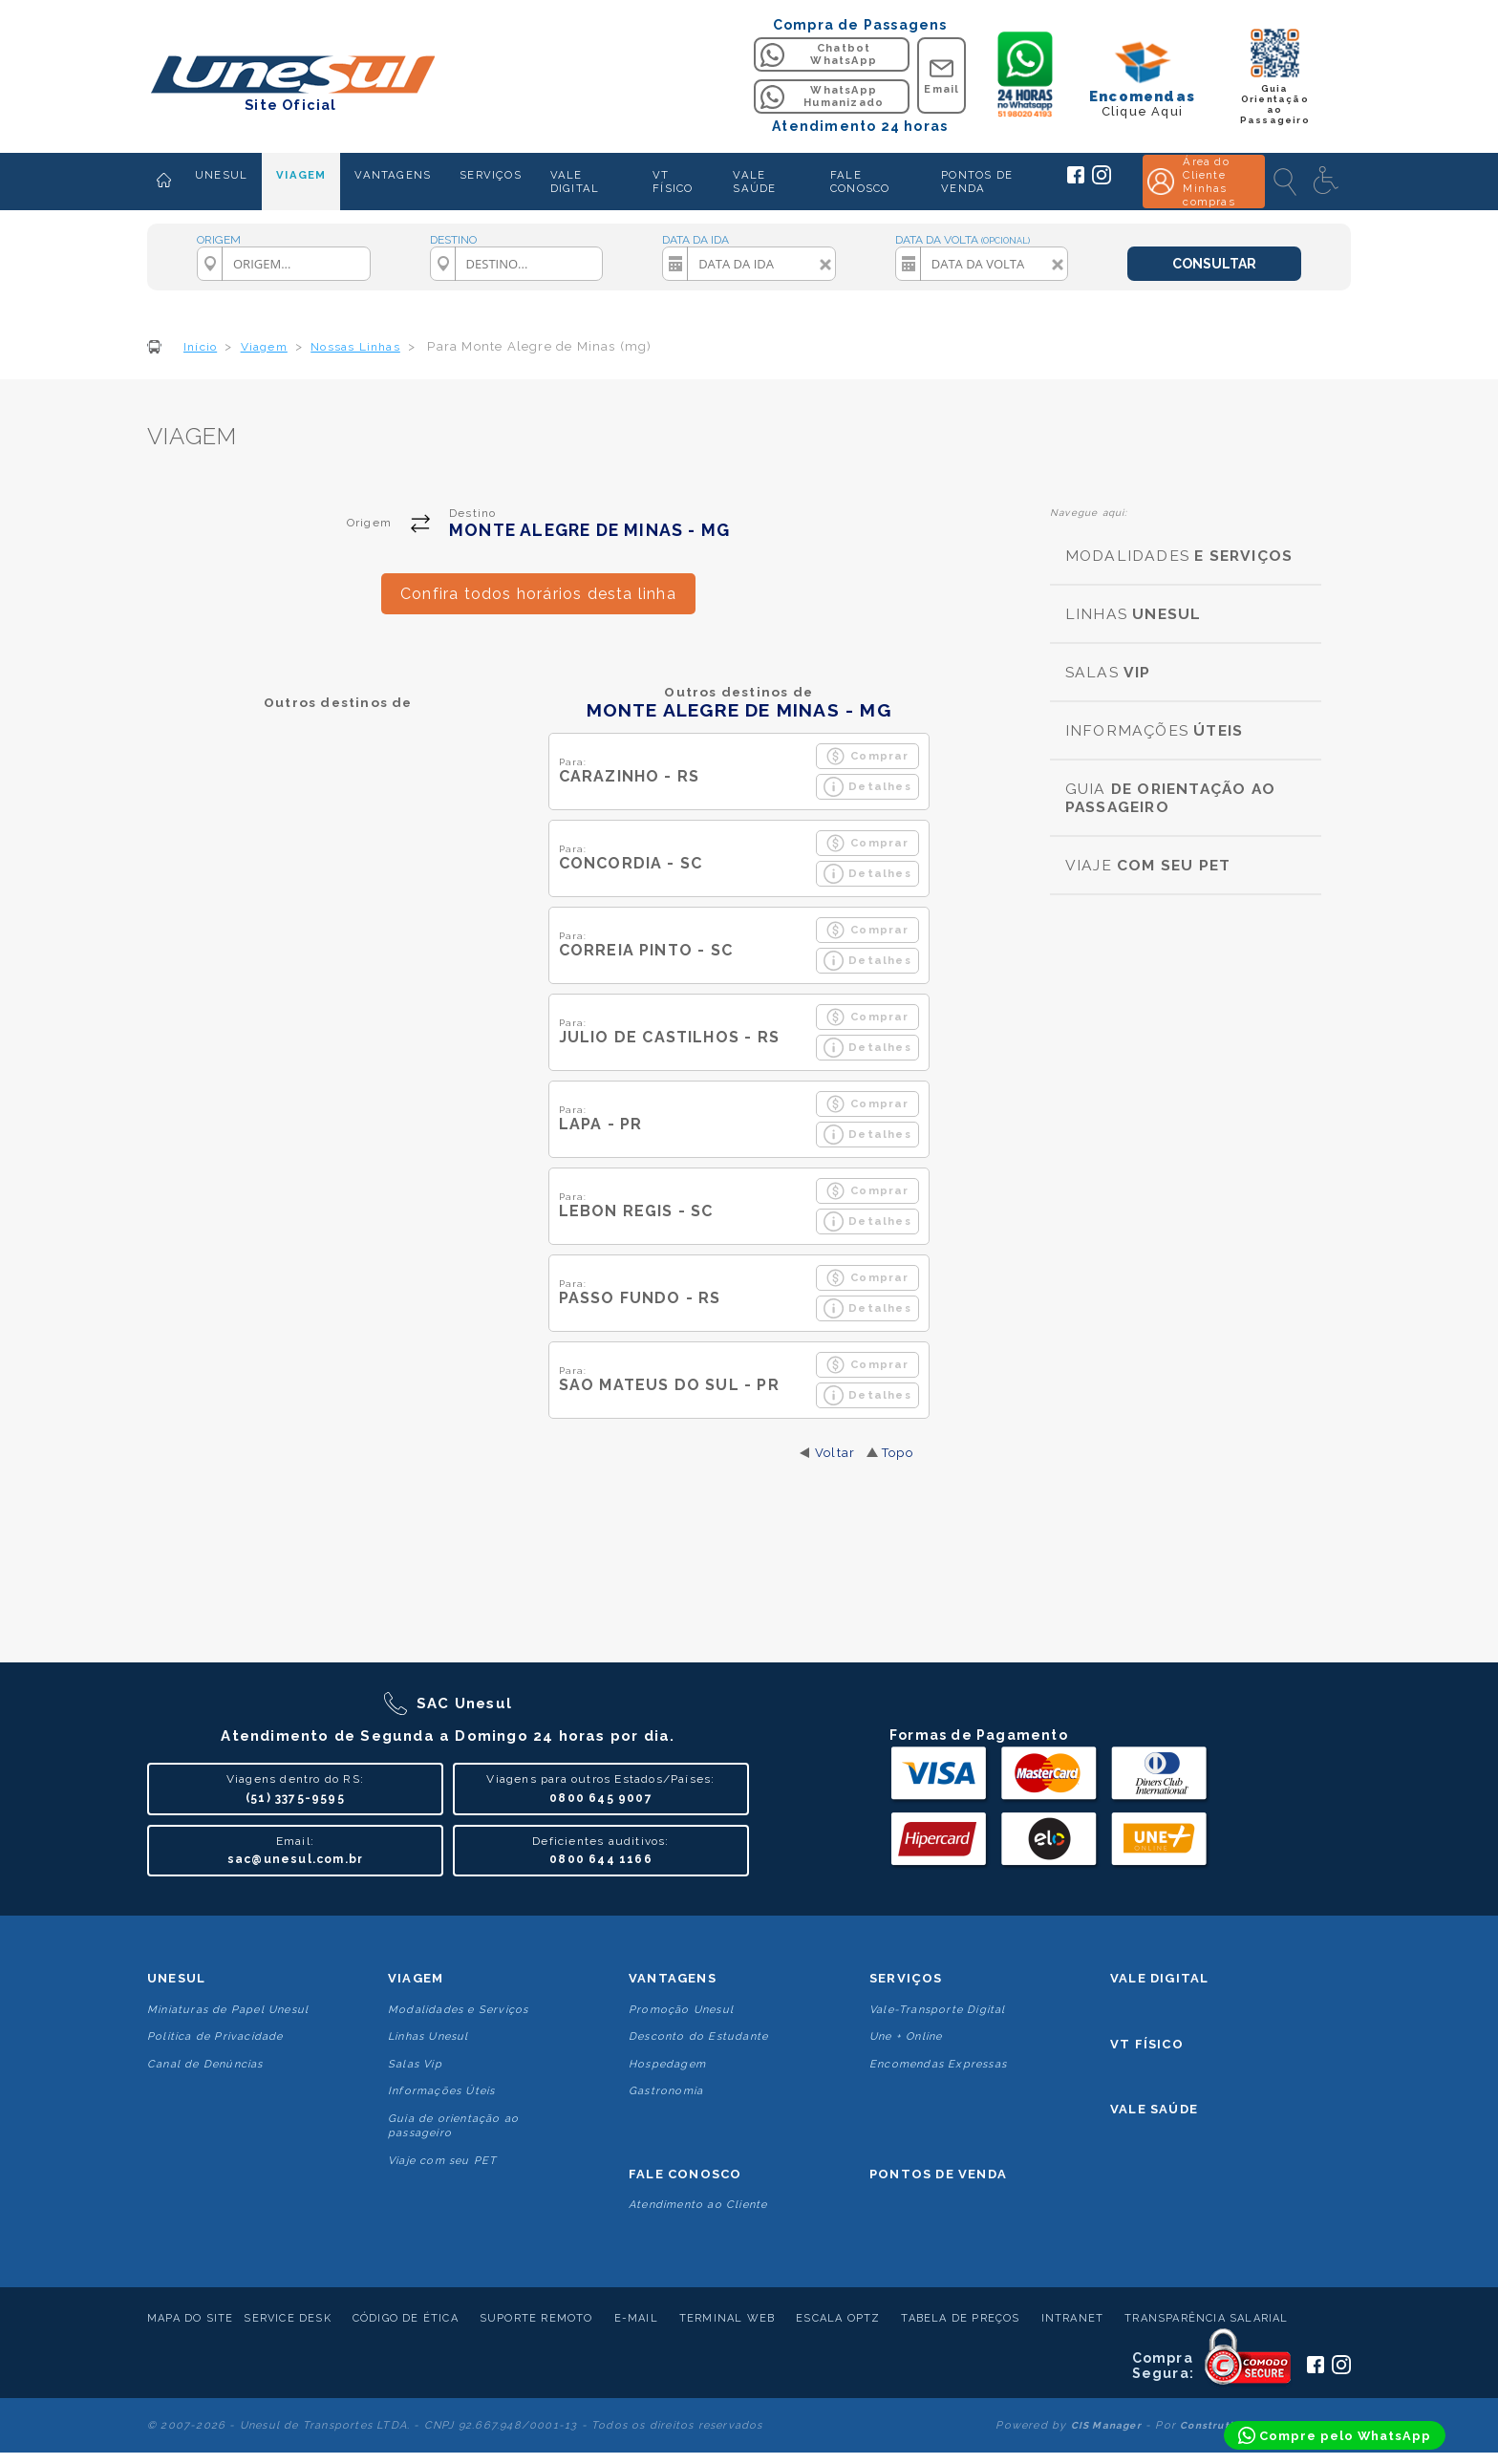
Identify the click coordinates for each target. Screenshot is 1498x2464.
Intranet (1072, 2318)
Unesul (176, 1978)
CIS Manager (1106, 2425)
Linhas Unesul (428, 2036)
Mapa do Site (190, 2318)
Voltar (835, 1453)
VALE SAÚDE (754, 181)
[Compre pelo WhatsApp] (1334, 2435)
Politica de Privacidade (215, 2036)
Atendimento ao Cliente (698, 2204)
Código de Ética (406, 2318)
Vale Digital (1159, 1978)
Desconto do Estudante (698, 2036)
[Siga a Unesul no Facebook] (1075, 179)
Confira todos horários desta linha (538, 594)
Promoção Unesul (681, 2009)
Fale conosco (685, 2174)
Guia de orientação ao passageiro (453, 2125)
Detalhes (867, 787)
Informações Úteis (441, 2091)
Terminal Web (727, 2318)
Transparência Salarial (1206, 2318)
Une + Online (905, 2036)
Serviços (906, 1978)
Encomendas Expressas (938, 2064)
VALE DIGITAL (574, 181)
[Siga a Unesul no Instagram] (1101, 180)
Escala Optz (838, 2318)
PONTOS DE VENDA (977, 181)
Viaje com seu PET (442, 2160)
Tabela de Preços (960, 2318)
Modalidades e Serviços (458, 2009)
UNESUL (221, 175)
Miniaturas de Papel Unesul (228, 2009)
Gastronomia (666, 2091)
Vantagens (673, 1978)
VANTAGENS (392, 175)
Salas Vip (415, 2064)
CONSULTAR (1214, 263)
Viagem (415, 1978)
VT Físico (1147, 2044)
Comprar (867, 756)
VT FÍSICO (673, 181)
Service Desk (287, 2318)
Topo (897, 1453)
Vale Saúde (1154, 2109)
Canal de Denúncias (205, 2064)
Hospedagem (667, 2064)
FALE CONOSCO (859, 181)
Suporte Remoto (536, 2318)
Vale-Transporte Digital (937, 2009)
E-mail (636, 2318)
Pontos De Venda (938, 2174)
